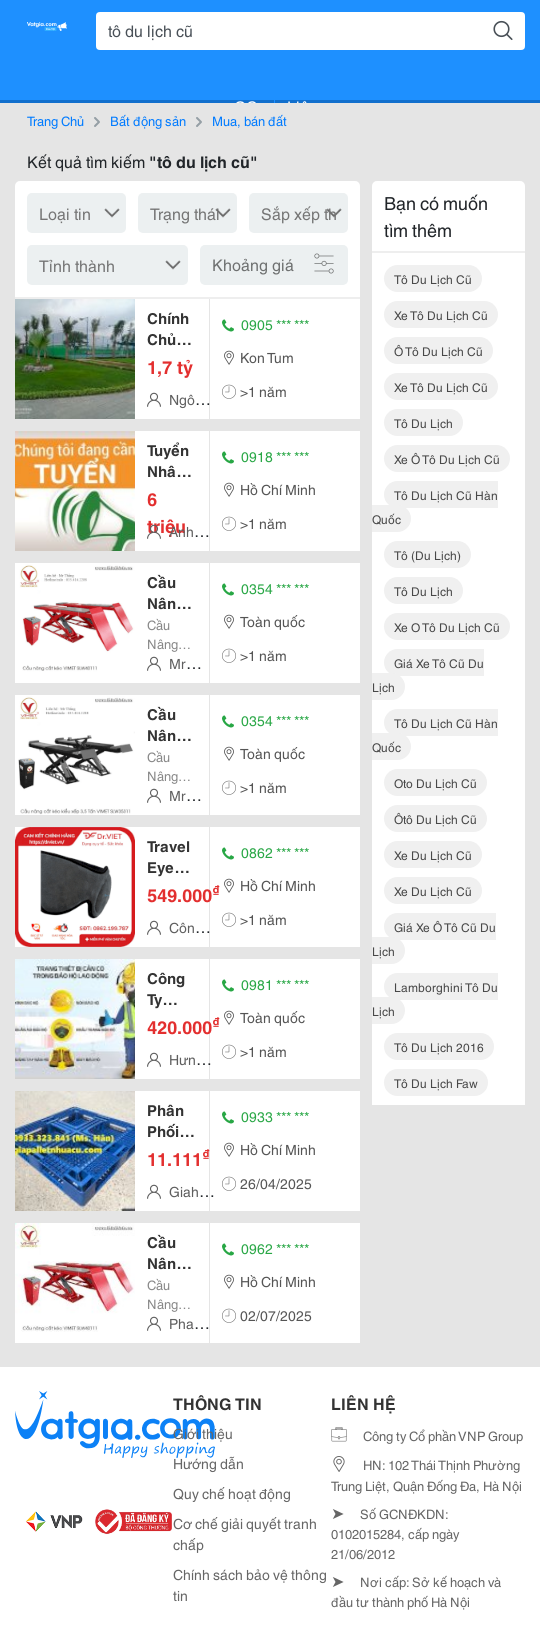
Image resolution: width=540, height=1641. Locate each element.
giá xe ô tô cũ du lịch (434, 938)
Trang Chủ (55, 120)
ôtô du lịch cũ (435, 818)
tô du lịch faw (436, 1082)
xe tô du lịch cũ (441, 314)
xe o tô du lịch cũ (447, 626)
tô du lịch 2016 (439, 1046)
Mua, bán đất (249, 120)
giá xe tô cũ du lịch (428, 674)
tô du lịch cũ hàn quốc (435, 506)
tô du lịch (423, 422)
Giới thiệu (203, 1433)
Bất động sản (148, 120)
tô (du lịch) (427, 554)
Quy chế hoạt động (232, 1493)
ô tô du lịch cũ (438, 350)
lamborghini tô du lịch (435, 998)
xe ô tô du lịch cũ (447, 458)
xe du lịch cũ (433, 854)
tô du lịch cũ (433, 278)
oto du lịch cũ (435, 782)
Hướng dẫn (208, 1463)
